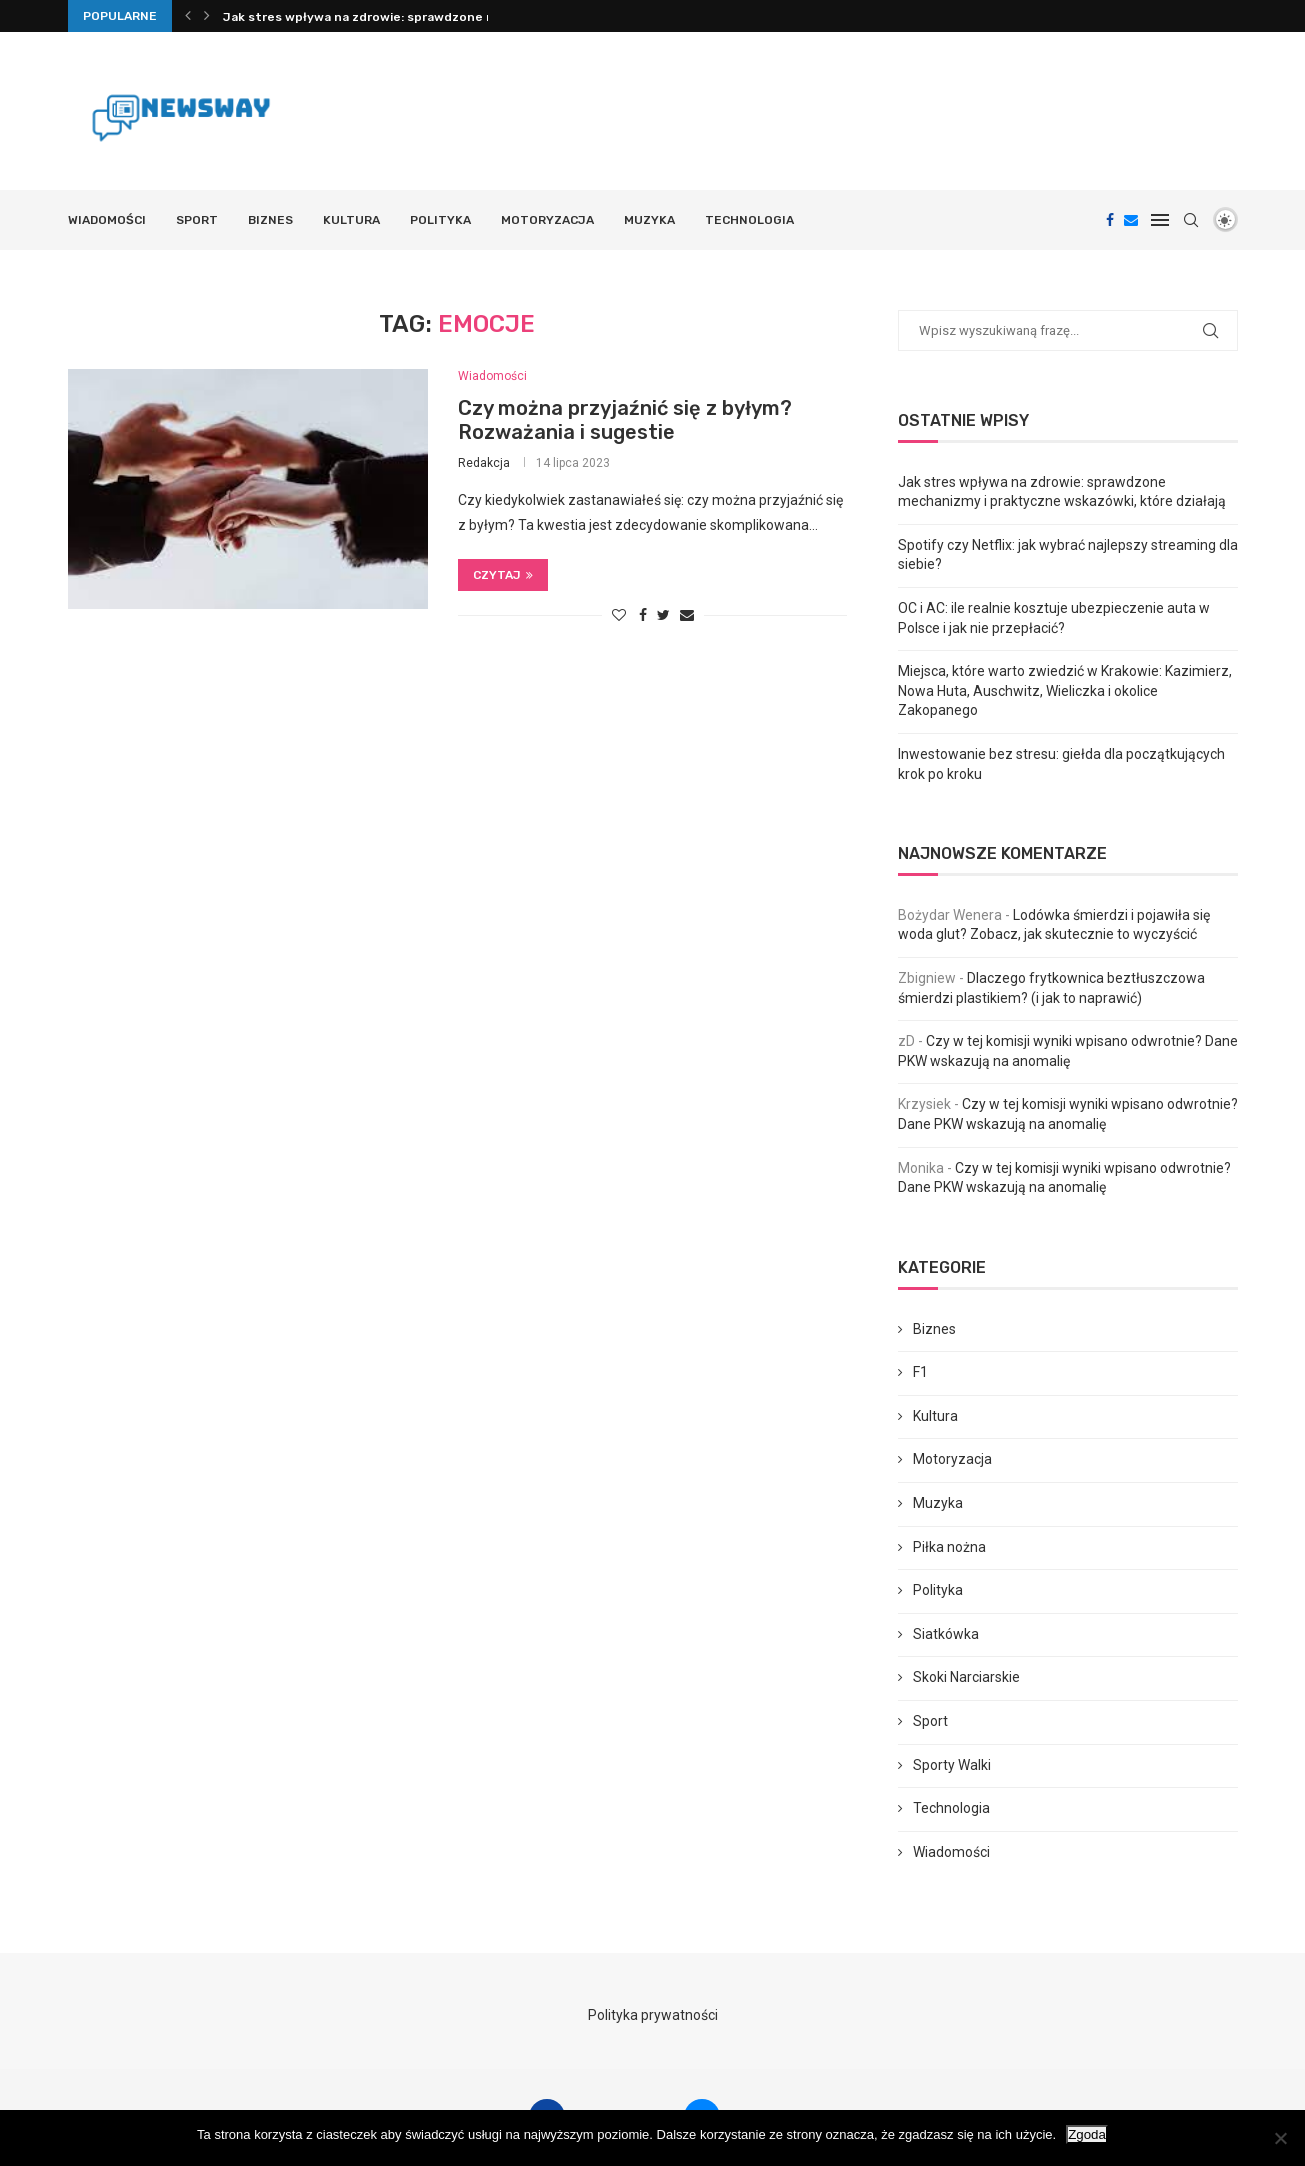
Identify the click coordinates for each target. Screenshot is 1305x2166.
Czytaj (503, 575)
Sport (197, 220)
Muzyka (649, 220)
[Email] (1131, 220)
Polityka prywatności (653, 2015)
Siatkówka (946, 1634)
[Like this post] (619, 615)
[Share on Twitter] (663, 615)
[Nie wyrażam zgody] (1280, 2138)
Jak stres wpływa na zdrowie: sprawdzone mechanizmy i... (400, 17)
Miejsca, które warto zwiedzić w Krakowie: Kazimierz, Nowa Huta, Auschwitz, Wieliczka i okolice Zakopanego (1065, 690)
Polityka (440, 220)
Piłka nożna (949, 1547)
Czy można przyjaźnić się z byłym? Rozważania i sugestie (625, 420)
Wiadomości (107, 220)
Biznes (270, 220)
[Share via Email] (687, 615)
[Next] (207, 16)
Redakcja (484, 463)
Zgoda (1087, 2134)
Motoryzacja (547, 220)
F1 (920, 1372)
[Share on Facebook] (643, 615)
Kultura (351, 220)
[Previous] (188, 16)
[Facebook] (1110, 220)
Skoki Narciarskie (966, 1677)
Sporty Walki (952, 1765)
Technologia (749, 220)
